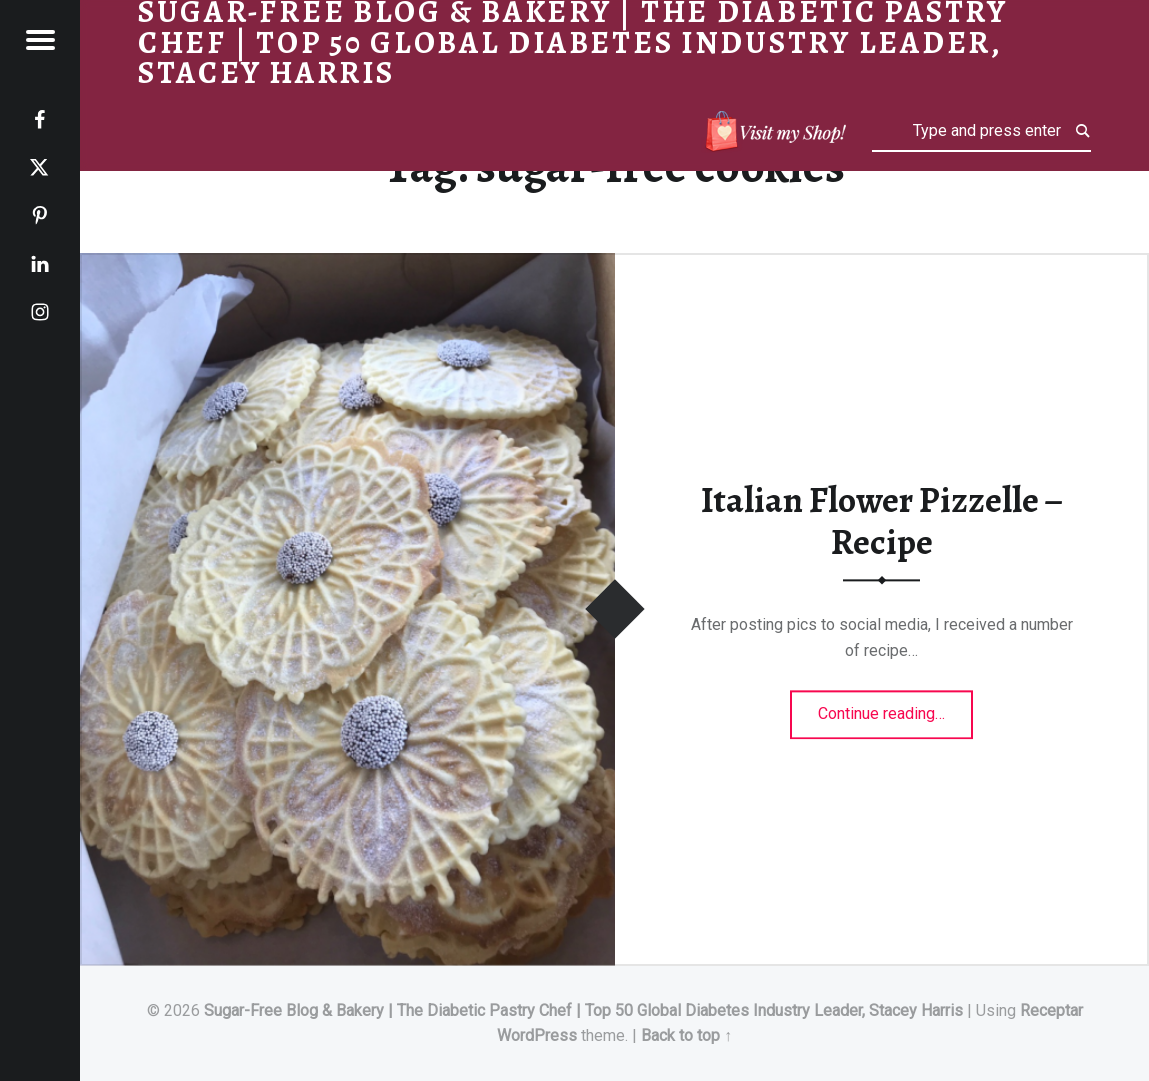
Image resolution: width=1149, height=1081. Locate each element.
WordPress (537, 1035)
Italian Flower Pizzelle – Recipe (882, 521)
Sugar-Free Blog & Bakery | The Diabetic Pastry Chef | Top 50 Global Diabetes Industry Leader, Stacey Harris (583, 1010)
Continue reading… (895, 708)
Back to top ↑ (686, 1035)
